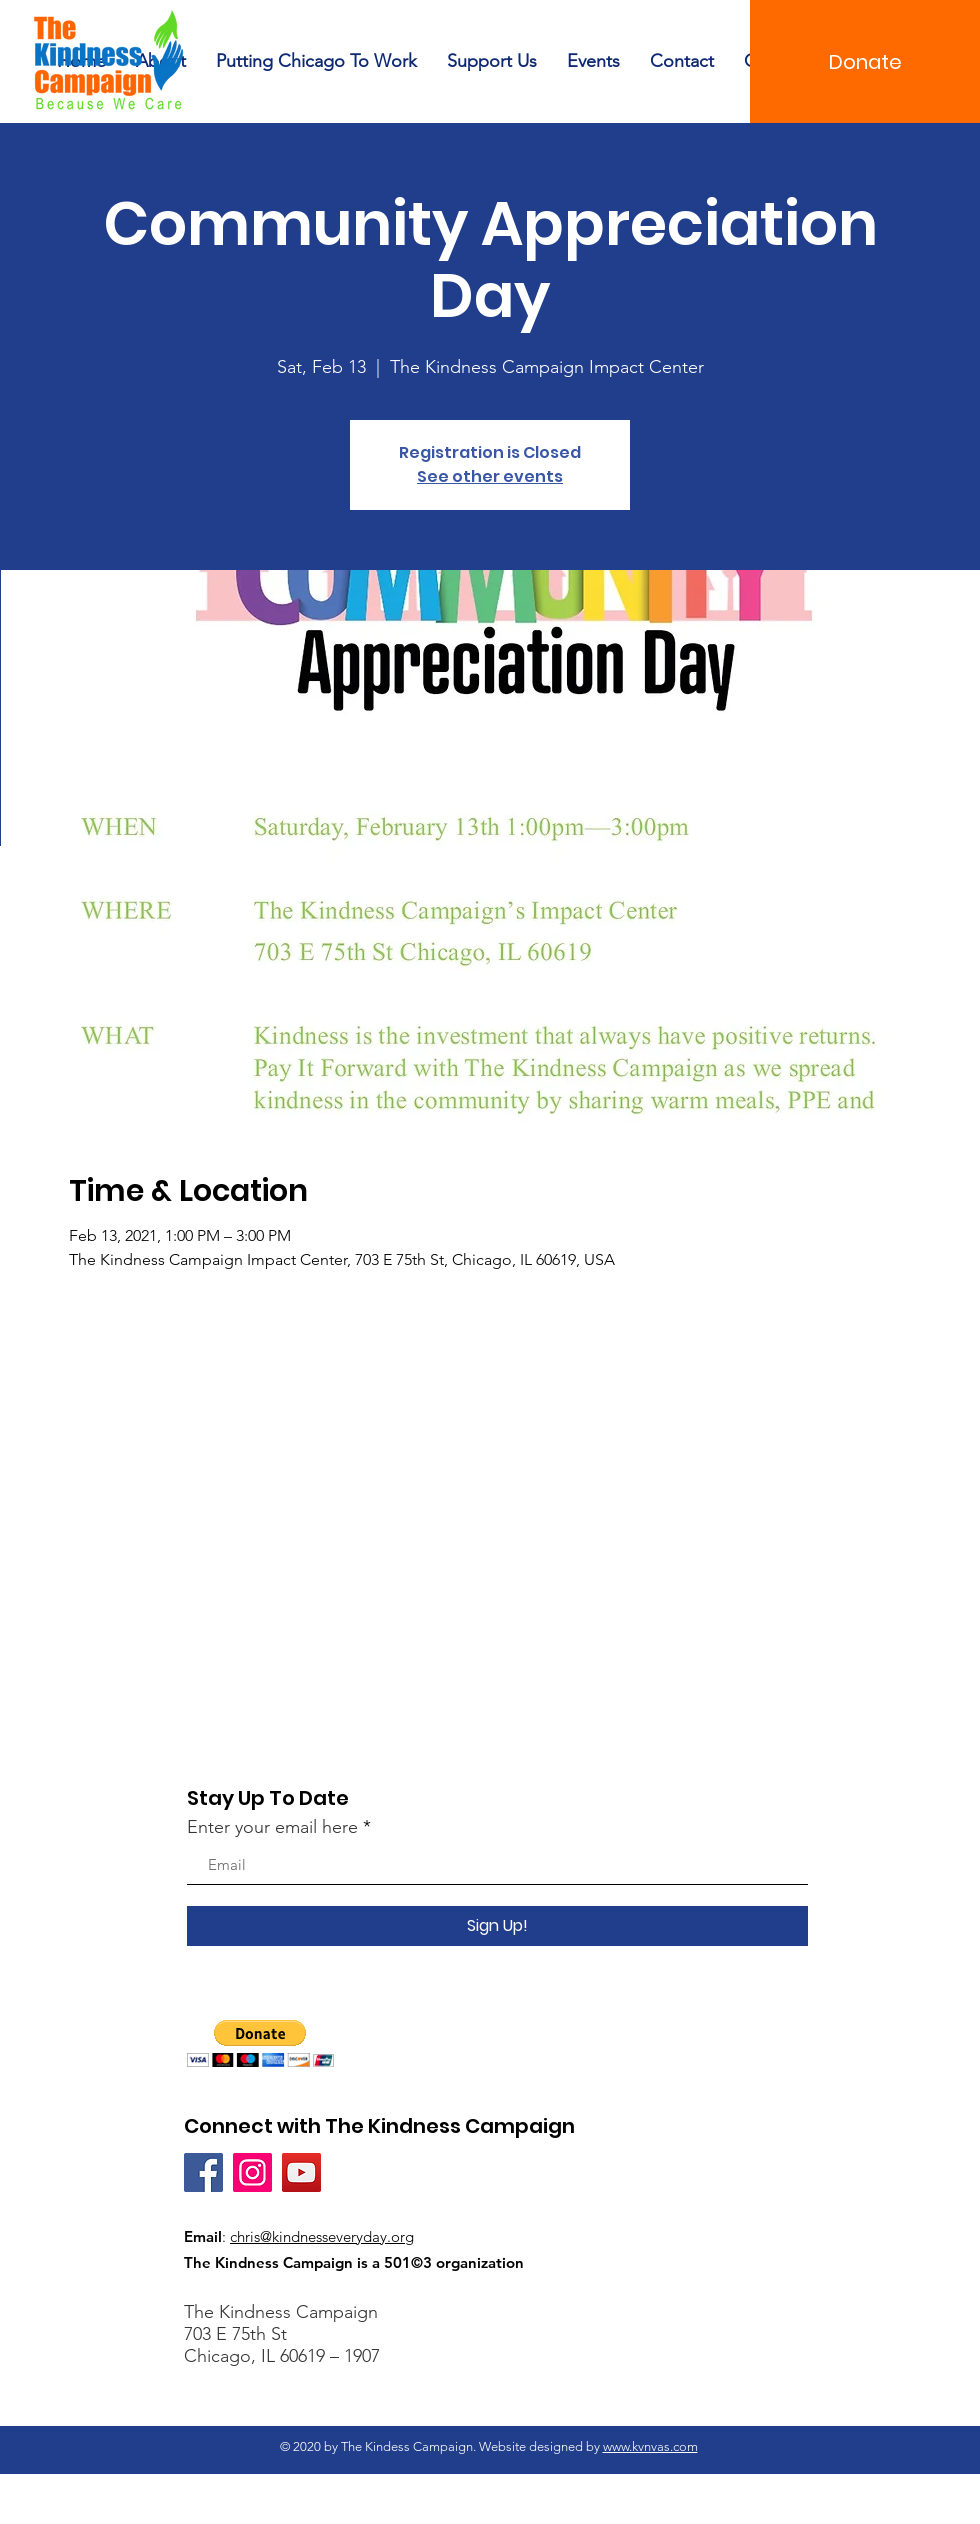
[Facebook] (203, 2172)
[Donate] (865, 61)
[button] (260, 2043)
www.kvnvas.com (650, 2446)
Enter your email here (272, 1827)
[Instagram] (252, 2172)
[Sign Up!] (497, 1926)
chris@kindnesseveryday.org (322, 2236)
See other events (490, 476)
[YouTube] (301, 2172)
